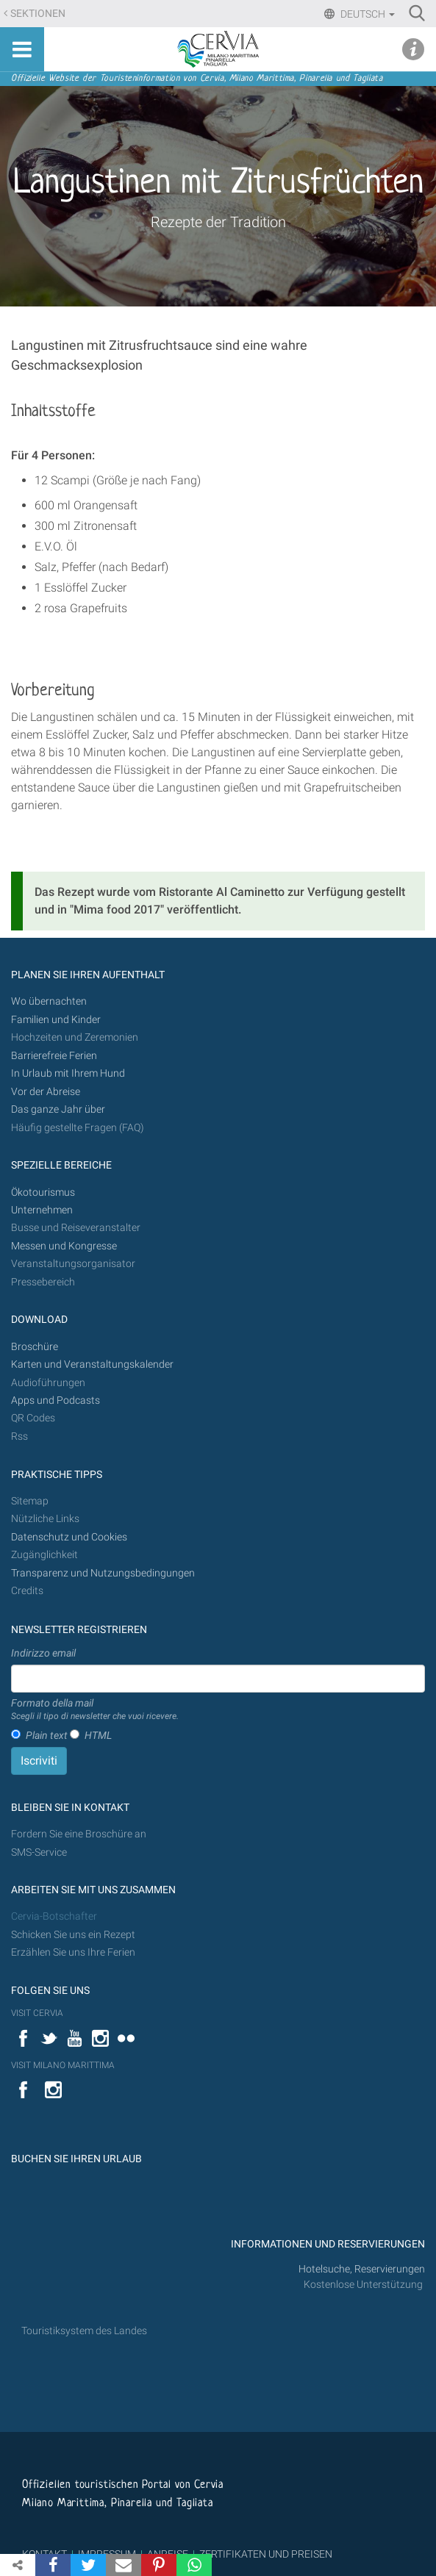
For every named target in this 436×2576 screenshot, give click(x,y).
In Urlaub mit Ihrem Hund (68, 1073)
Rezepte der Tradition (218, 222)
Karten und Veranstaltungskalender (92, 1364)
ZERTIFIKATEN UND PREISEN (265, 2554)
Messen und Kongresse (64, 1246)
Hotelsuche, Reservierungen (362, 2269)
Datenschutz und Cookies (70, 1537)
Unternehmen (42, 1210)
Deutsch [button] (366, 14)
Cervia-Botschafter (54, 1916)
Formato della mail (95, 1710)
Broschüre (34, 1347)
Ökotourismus (43, 1192)
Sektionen (37, 13)
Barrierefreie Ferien (55, 1056)
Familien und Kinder (56, 1019)
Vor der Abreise (45, 1092)
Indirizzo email (43, 1653)
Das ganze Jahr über (58, 1109)
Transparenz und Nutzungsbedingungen (103, 1573)
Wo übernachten (49, 1001)
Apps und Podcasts (55, 1400)
